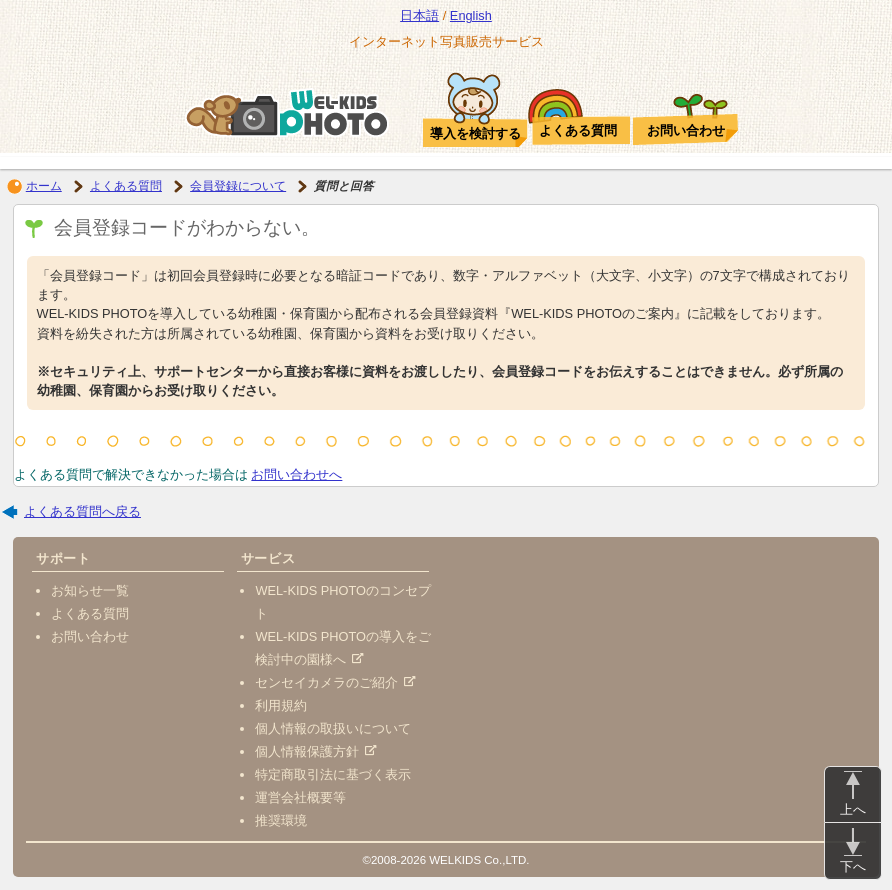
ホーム (44, 186)
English (471, 15)
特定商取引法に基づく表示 (333, 774)
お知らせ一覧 (90, 590)
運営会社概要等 (300, 797)
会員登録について (238, 186)
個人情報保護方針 (315, 751)
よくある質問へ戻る (82, 511)
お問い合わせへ (296, 474)
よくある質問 (126, 186)
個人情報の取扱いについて (333, 728)
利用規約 (281, 705)
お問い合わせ (90, 636)
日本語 (419, 15)
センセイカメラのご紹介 (335, 682)
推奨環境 (281, 820)
